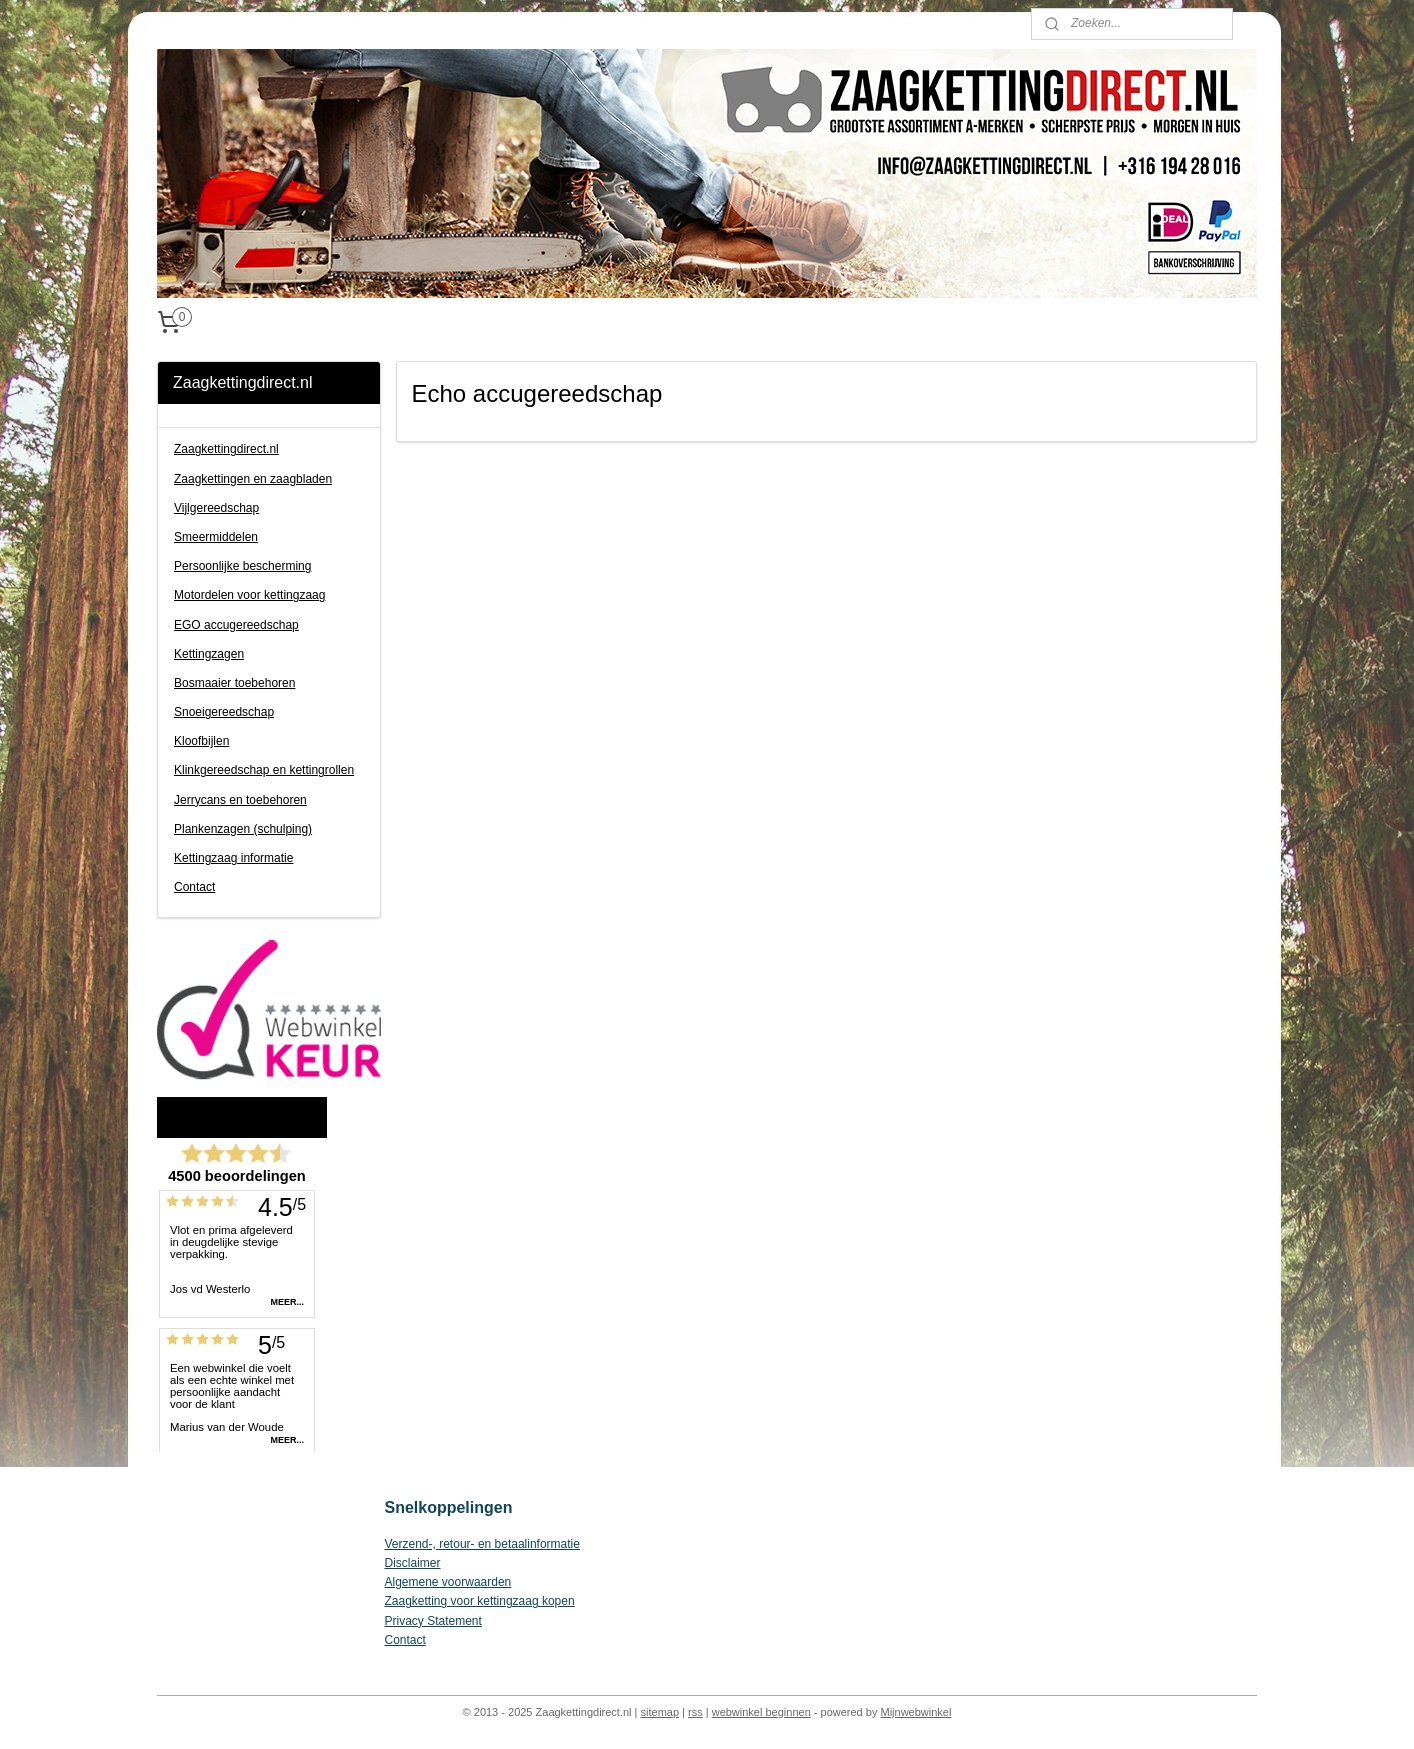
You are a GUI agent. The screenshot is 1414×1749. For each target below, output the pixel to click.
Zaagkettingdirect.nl (226, 449)
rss (695, 1712)
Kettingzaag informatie (233, 858)
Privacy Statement (433, 1621)
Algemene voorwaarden (448, 1582)
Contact (194, 887)
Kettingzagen (209, 654)
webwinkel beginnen (761, 1712)
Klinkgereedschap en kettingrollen (264, 770)
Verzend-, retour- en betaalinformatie (482, 1544)
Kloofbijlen (201, 741)
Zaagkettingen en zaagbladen (253, 479)
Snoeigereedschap (224, 712)
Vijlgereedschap (216, 508)
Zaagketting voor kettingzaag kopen (480, 1601)
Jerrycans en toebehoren (240, 800)
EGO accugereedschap (236, 625)
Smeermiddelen (216, 537)
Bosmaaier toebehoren (234, 683)
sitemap (660, 1712)
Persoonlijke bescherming (242, 566)
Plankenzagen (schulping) (243, 829)
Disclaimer (413, 1563)
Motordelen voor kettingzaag (249, 595)
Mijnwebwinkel (915, 1712)
